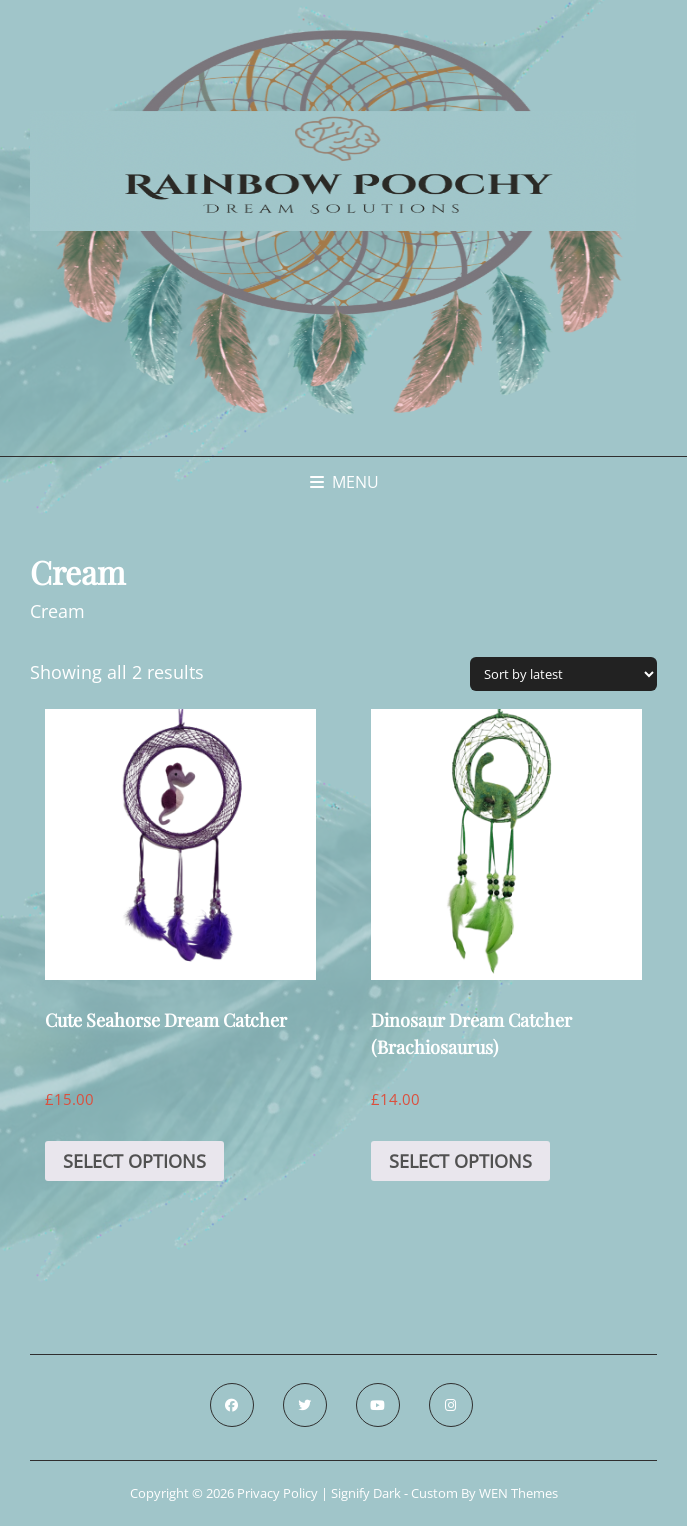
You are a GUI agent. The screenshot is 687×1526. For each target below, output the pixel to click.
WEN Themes (518, 1493)
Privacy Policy (277, 1493)
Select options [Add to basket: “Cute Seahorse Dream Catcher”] (134, 1161)
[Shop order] (563, 674)
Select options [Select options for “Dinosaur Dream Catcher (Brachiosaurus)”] (460, 1161)
